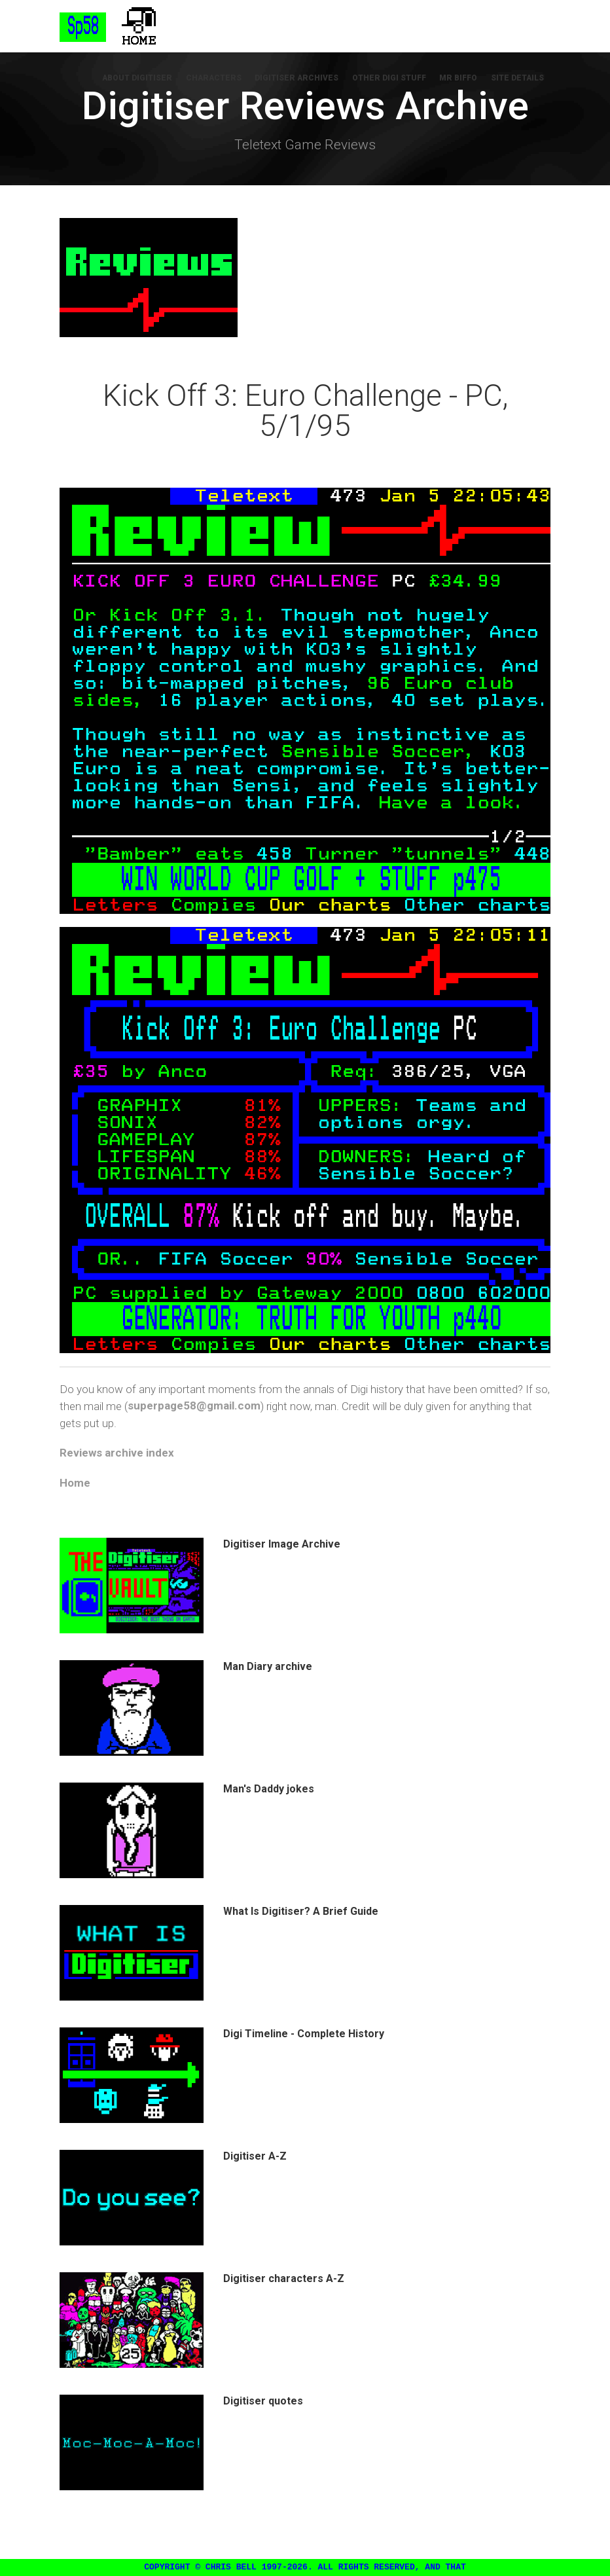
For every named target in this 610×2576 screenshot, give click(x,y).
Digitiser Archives (298, 78)
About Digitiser (139, 78)
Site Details (517, 78)
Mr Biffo (459, 78)
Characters (215, 78)
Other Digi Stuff (390, 78)
